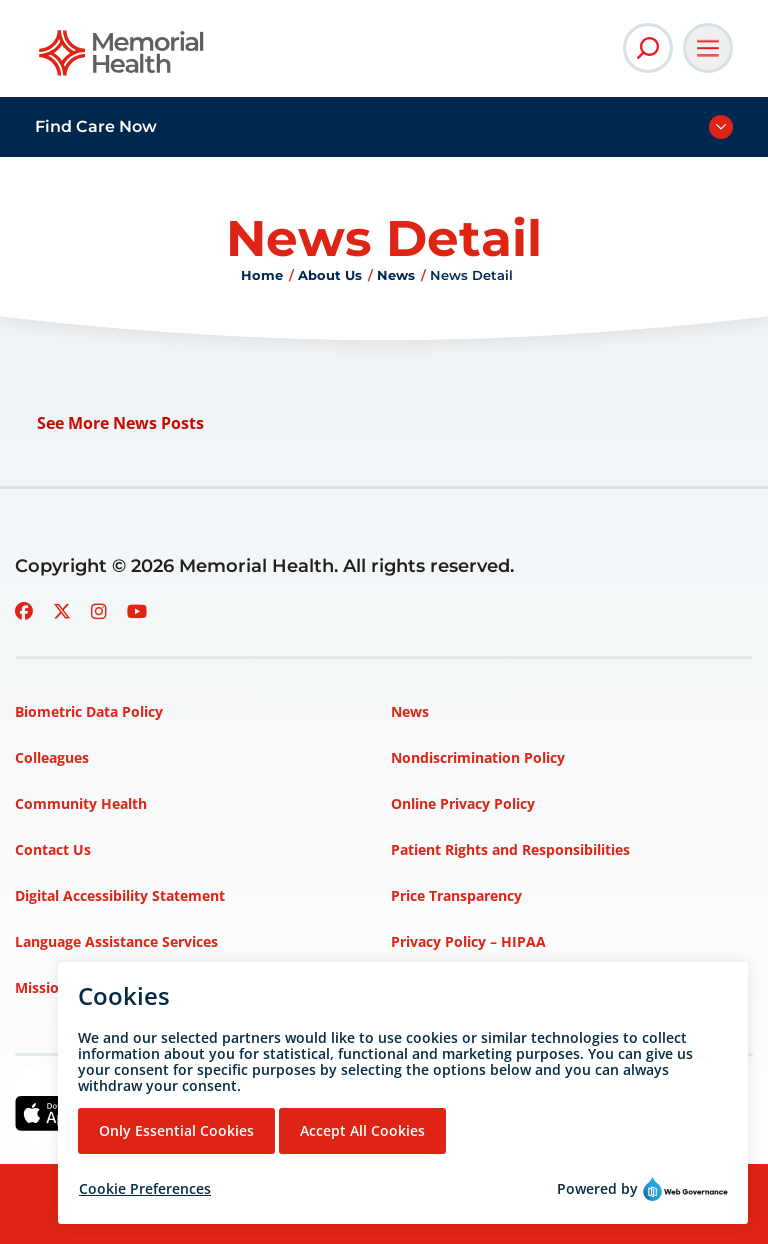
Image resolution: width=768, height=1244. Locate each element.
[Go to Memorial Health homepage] (122, 59)
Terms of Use (436, 987)
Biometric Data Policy (89, 711)
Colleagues (52, 757)
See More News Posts (120, 423)
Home (262, 275)
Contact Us (53, 849)
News (396, 275)
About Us (330, 275)
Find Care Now (96, 126)
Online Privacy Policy (463, 803)
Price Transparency (456, 895)
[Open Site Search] (648, 48)
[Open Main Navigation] (708, 48)
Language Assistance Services (116, 941)
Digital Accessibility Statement (120, 895)
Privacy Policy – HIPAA (468, 941)
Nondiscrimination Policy (478, 757)
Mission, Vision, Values (93, 987)
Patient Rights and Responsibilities (510, 849)
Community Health (81, 803)
